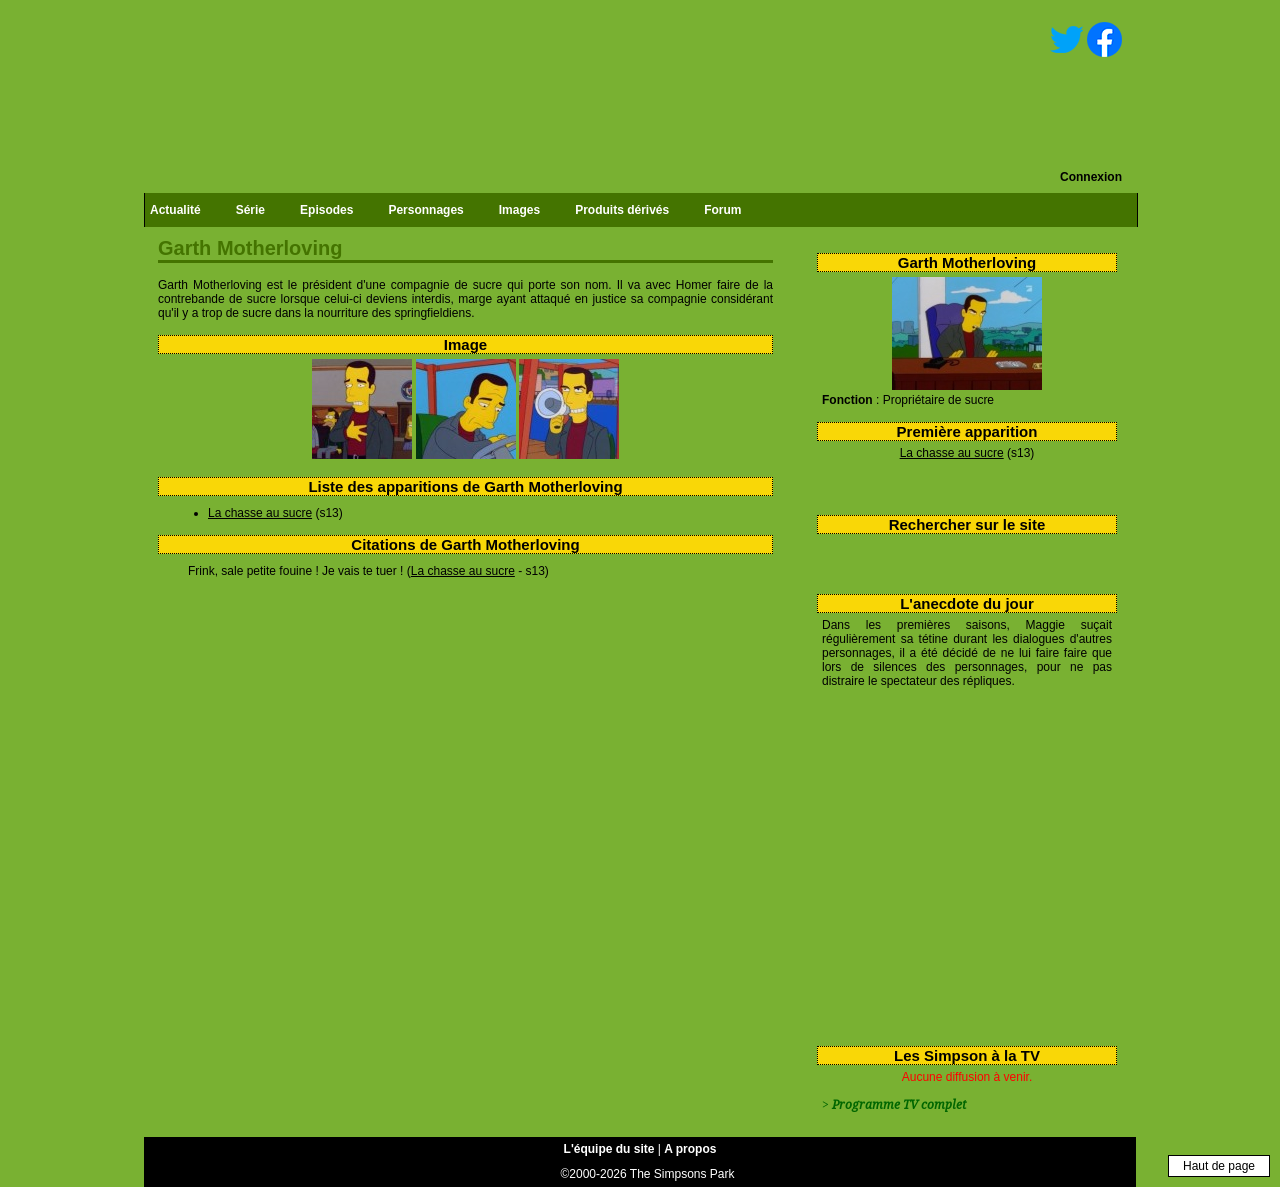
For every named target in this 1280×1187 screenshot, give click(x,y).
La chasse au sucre (952, 453)
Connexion (1091, 177)
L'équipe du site (609, 1149)
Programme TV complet (899, 1105)
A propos (690, 1149)
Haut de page (1219, 1166)
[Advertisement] (959, 863)
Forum (722, 210)
